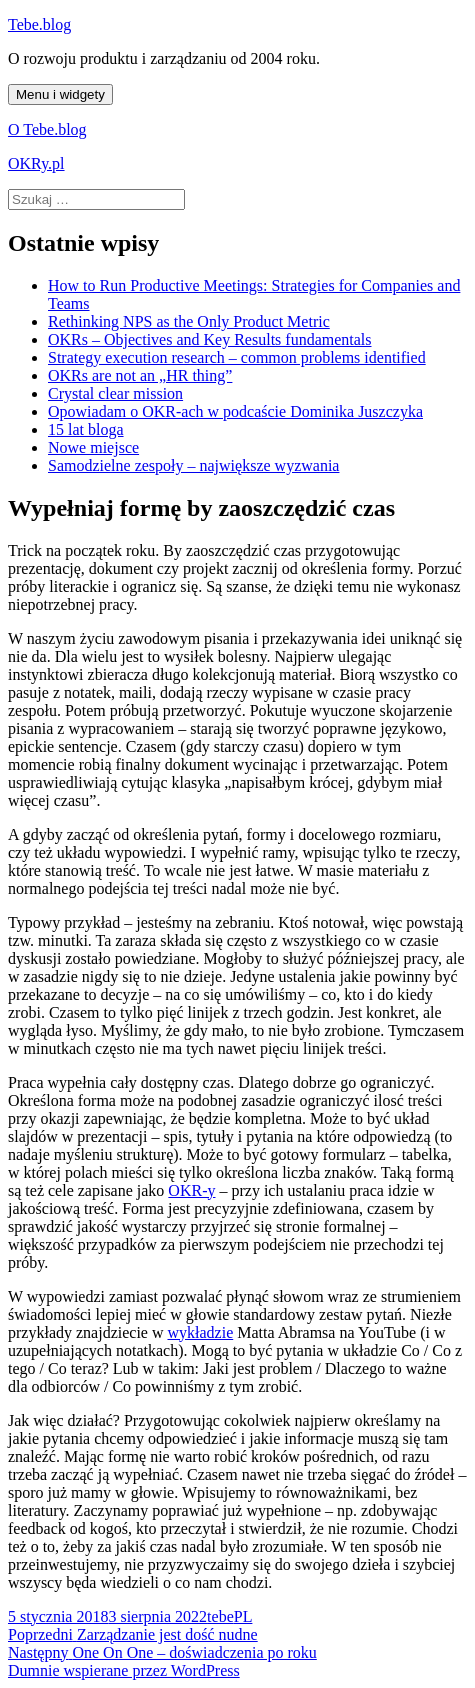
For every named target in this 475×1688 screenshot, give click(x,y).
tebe (220, 1616)
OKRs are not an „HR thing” (140, 375)
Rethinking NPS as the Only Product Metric (189, 321)
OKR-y (191, 1190)
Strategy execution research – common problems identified (237, 357)
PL (243, 1616)
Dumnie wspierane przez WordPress (124, 1670)
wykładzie (200, 1332)
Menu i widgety (60, 94)
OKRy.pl (36, 163)
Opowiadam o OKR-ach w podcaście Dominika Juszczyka (235, 411)
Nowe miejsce (93, 447)
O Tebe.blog (47, 129)
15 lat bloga (86, 429)
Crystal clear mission (115, 393)
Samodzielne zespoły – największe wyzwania (193, 465)
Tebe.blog (39, 24)
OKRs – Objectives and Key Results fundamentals (210, 339)
